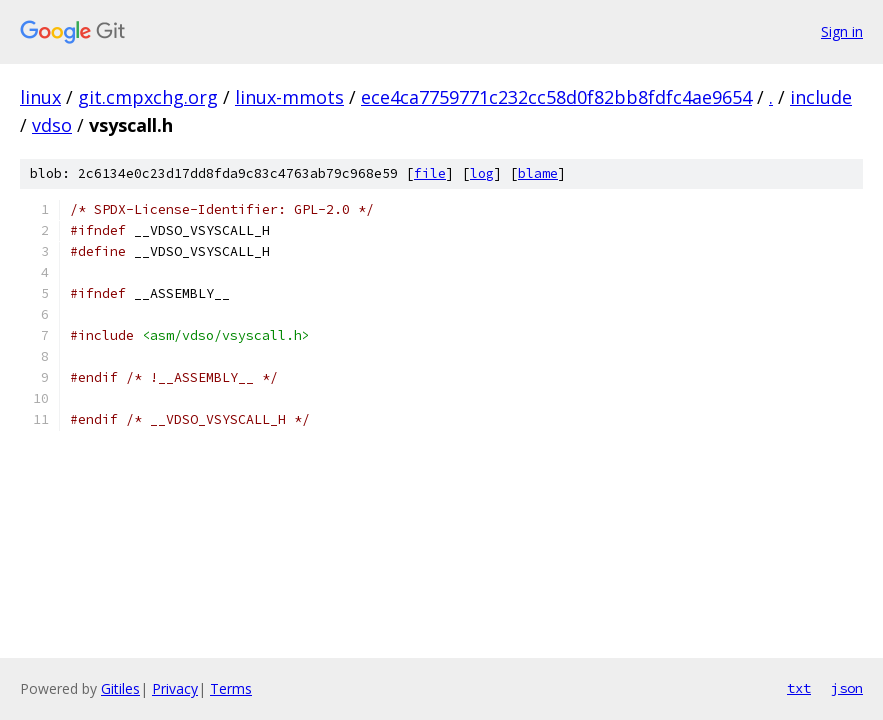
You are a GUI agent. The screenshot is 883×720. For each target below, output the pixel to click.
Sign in (842, 31)
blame (538, 173)
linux (40, 97)
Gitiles (120, 688)
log (482, 173)
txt (799, 688)
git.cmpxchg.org (148, 97)
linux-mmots (289, 97)
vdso (52, 125)
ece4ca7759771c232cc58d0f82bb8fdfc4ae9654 (556, 97)
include (821, 97)
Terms (231, 688)
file (430, 173)
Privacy (175, 688)
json (847, 688)
